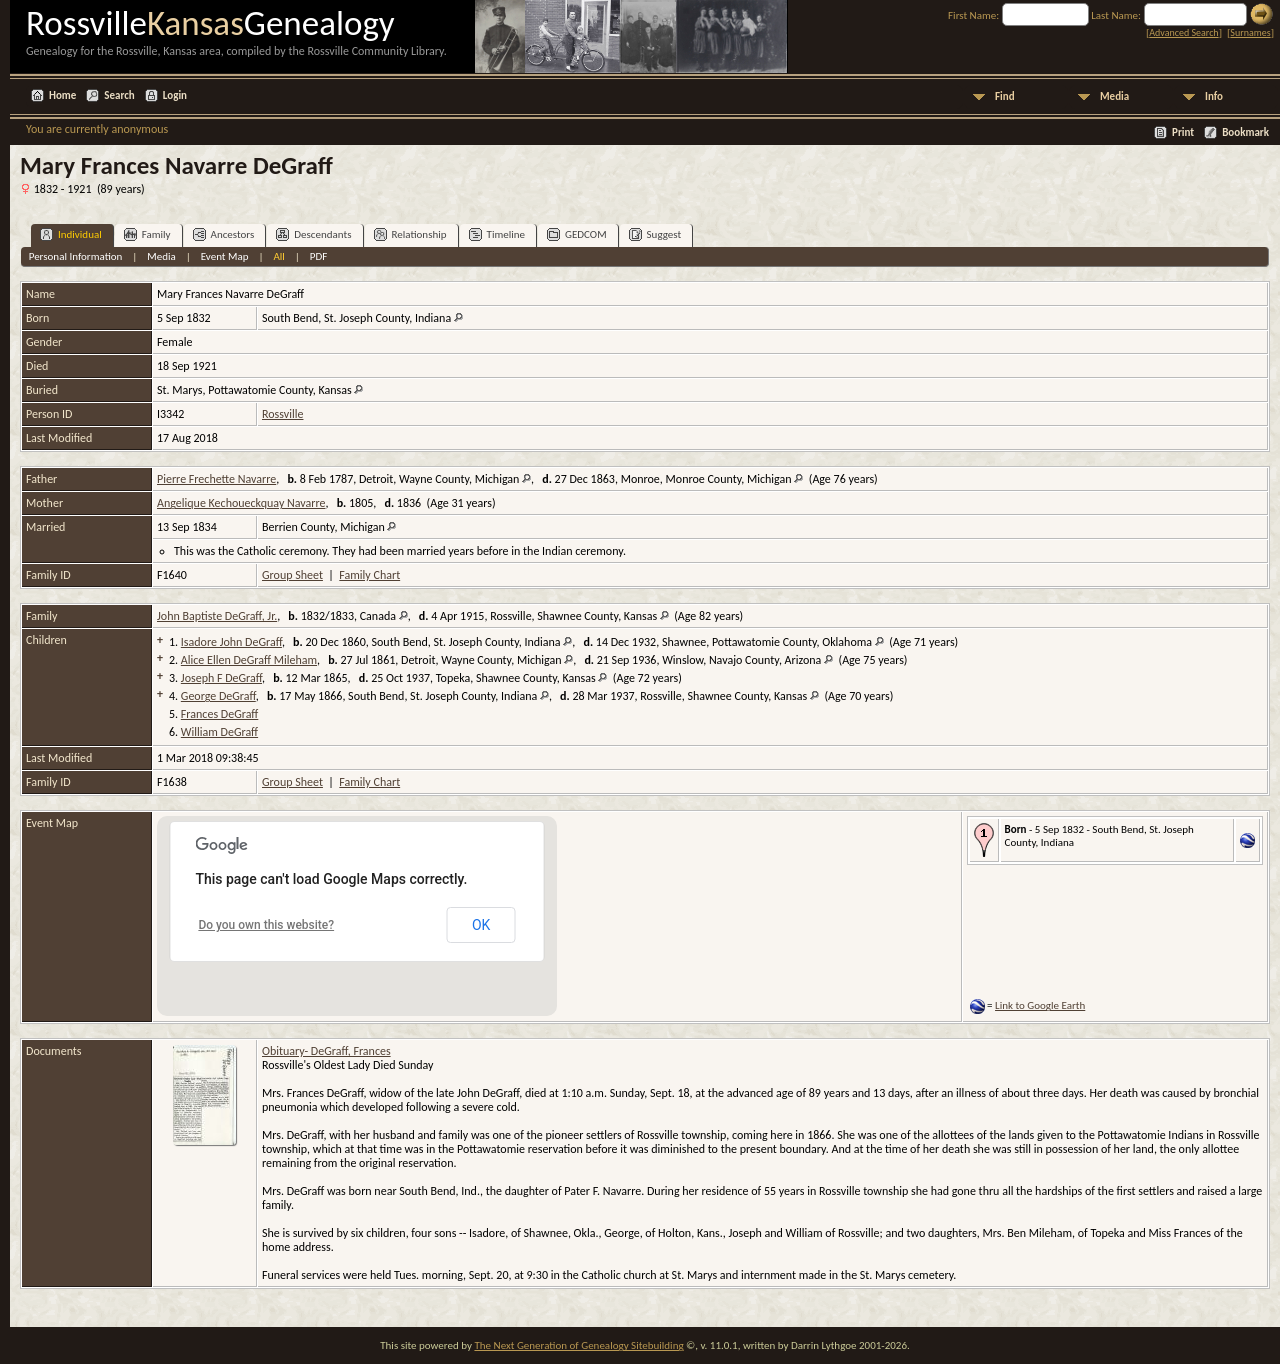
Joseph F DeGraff (221, 678)
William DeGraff (219, 732)
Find (1005, 96)
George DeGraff (218, 696)
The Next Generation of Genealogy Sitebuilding (578, 1345)
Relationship (410, 234)
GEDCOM (577, 234)
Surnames (1250, 32)
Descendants (313, 234)
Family (147, 234)
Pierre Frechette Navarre (216, 479)
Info (1214, 96)
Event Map (225, 256)
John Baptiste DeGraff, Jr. (217, 616)
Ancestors (224, 234)
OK (481, 925)
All (278, 256)
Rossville (282, 414)
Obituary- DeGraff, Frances (326, 1051)
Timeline (497, 234)
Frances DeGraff (220, 714)
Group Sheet (292, 575)
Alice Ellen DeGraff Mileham (249, 660)
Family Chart (369, 575)
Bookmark (1245, 132)
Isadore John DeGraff (231, 642)
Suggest (655, 234)
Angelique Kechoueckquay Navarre (241, 503)
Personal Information (76, 256)
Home (62, 95)
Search (119, 95)
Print (1183, 132)
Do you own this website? (266, 925)
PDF (319, 256)
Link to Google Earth (1040, 1005)
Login (175, 95)
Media (1114, 96)
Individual (71, 234)
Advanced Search (1183, 32)
